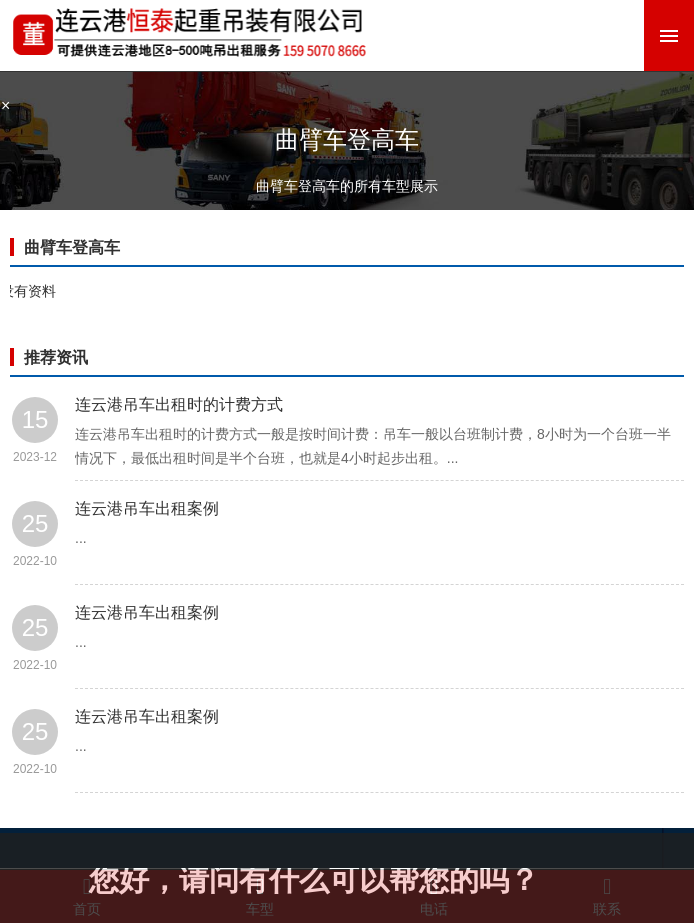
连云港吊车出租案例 (147, 508)
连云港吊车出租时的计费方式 (179, 404)
